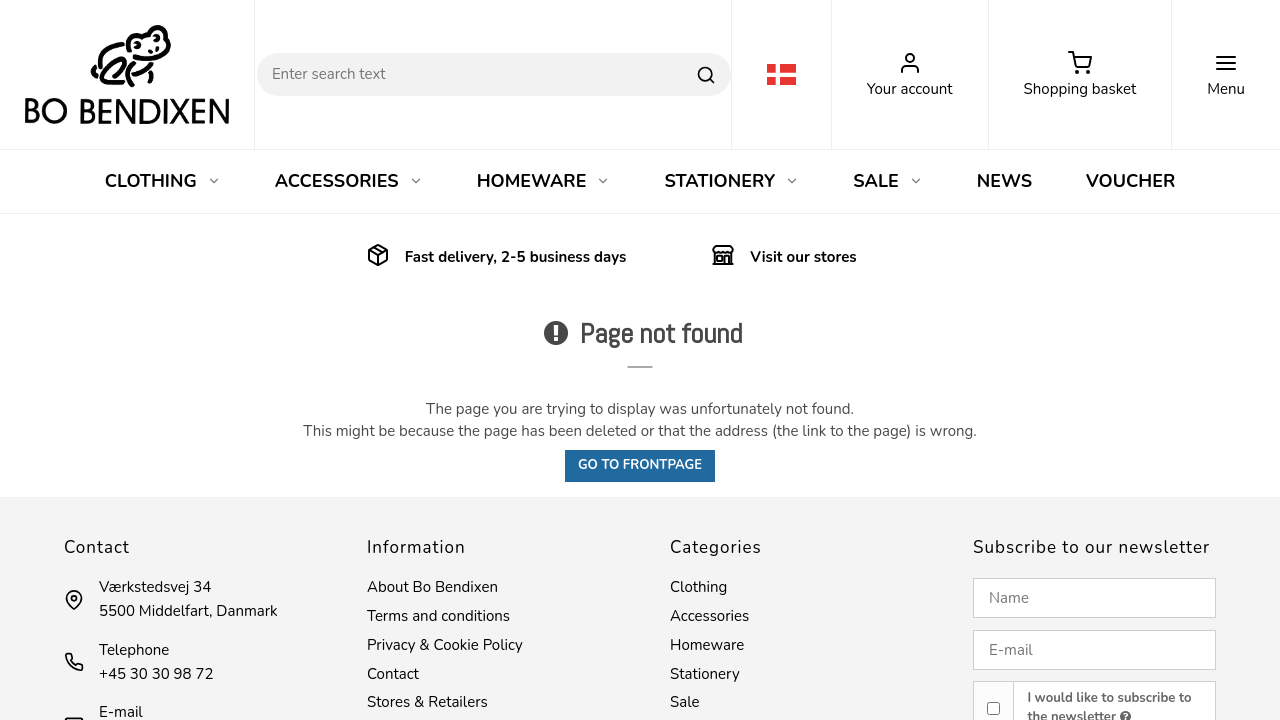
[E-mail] (1094, 650)
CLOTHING (163, 181)
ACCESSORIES (349, 181)
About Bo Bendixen (432, 587)
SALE (888, 181)
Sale (685, 702)
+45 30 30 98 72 (156, 674)
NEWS (1004, 181)
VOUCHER (1130, 181)
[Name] (1094, 598)
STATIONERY (731, 181)
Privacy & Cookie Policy (445, 645)
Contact (393, 674)
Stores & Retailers (427, 702)
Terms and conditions (438, 616)
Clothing (698, 587)
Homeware (707, 645)
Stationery (705, 674)
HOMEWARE (544, 181)
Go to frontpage (640, 465)
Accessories (709, 616)
